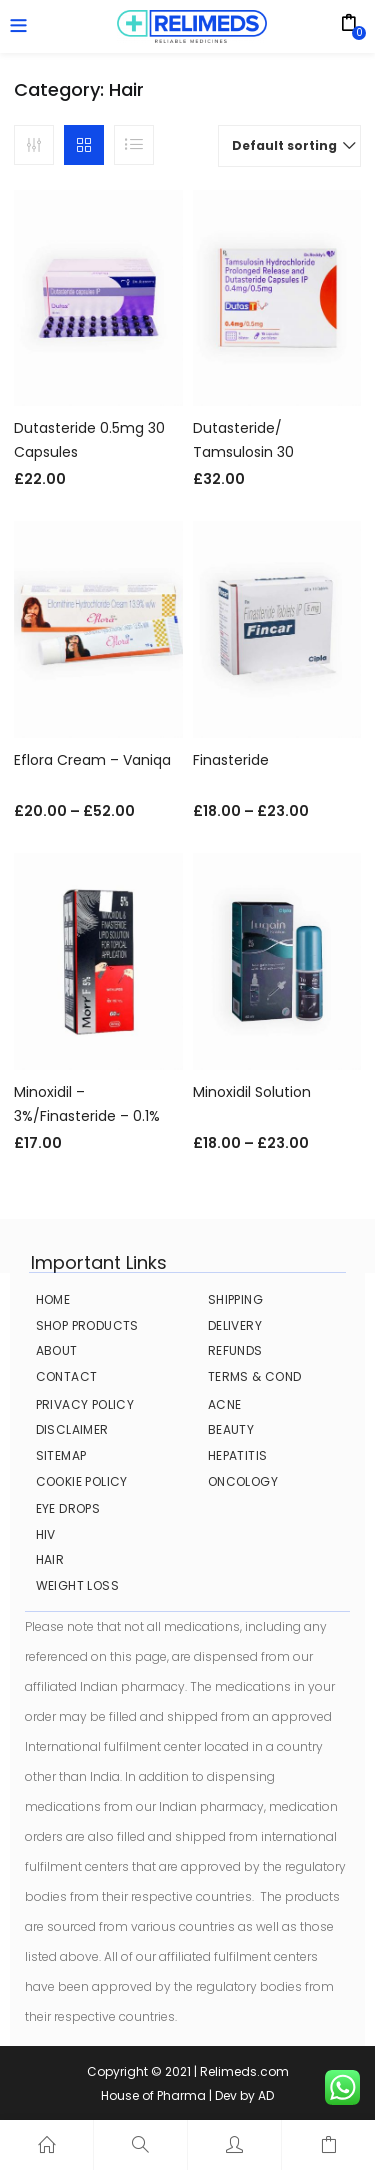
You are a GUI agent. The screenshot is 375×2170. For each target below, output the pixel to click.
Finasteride (231, 760)
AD (266, 2095)
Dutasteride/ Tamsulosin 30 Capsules (243, 452)
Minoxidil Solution (252, 1092)
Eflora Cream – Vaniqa (92, 760)
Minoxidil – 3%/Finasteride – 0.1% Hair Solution (87, 1116)
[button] (289, 146)
